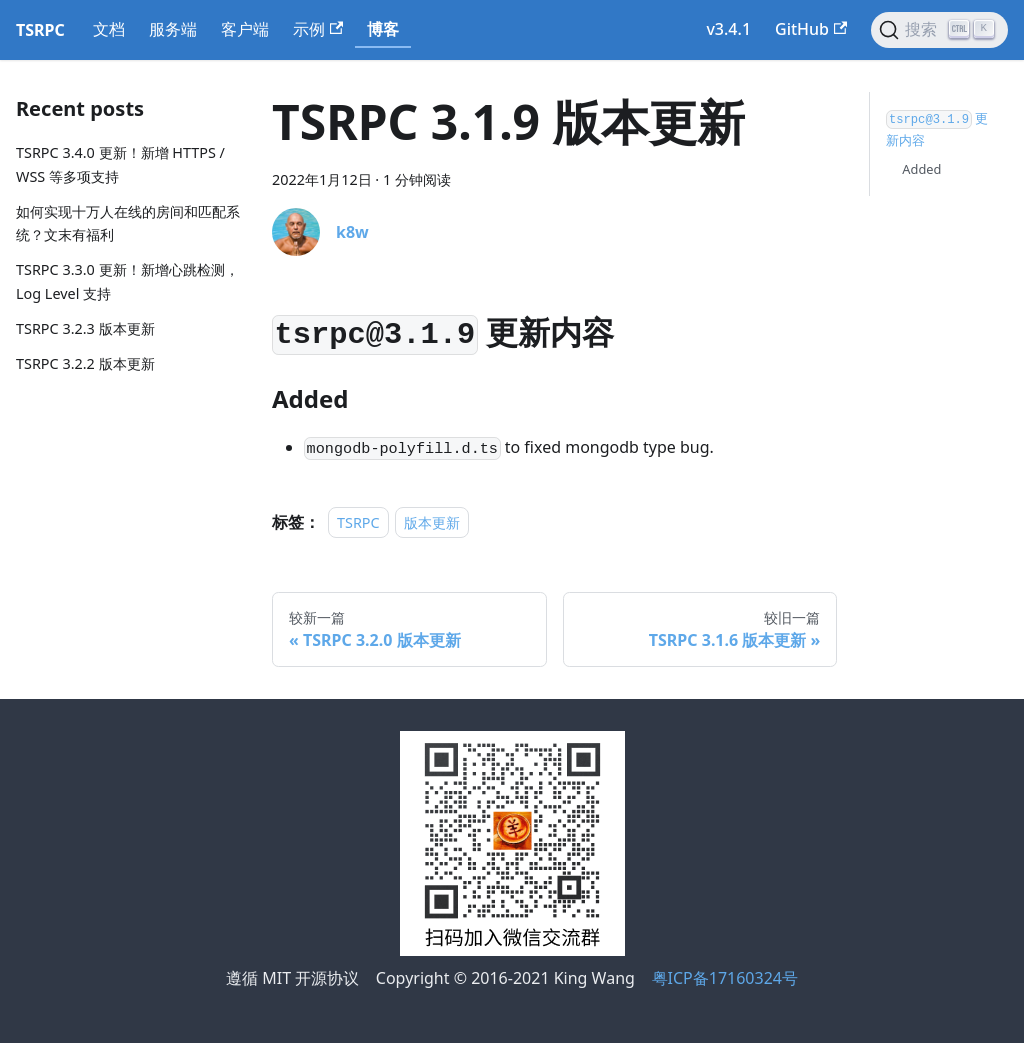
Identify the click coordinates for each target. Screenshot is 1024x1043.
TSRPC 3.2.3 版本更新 (85, 328)
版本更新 (432, 522)
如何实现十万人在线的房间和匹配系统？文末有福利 (128, 223)
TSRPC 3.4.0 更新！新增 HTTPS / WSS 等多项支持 (120, 164)
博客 (383, 29)
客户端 (245, 29)
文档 (109, 29)
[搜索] (939, 30)
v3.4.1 (728, 29)
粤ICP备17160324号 (725, 978)
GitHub (811, 29)
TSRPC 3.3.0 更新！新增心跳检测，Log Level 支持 (127, 281)
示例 (318, 29)
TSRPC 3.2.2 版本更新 (85, 363)
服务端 (173, 29)
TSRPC (358, 522)
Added (921, 169)
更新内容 (937, 129)
